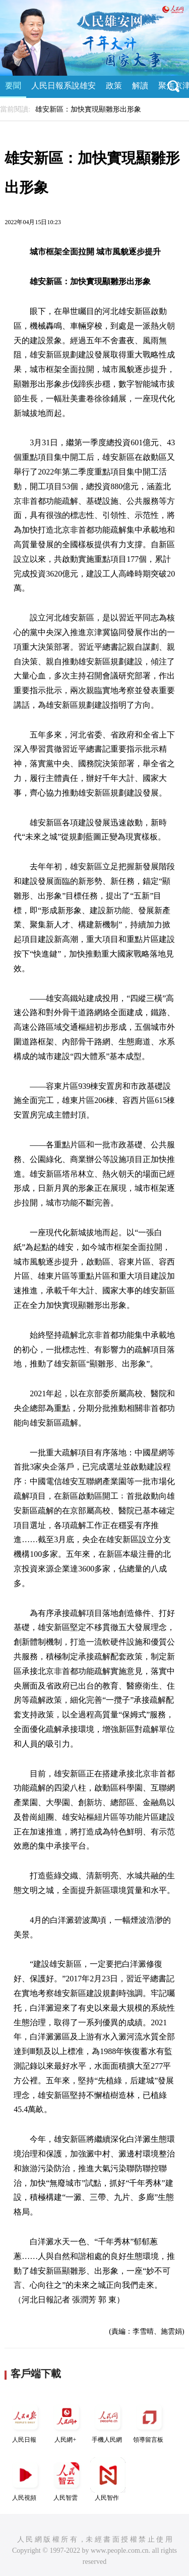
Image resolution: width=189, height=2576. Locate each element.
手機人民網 (107, 2421)
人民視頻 (25, 2479)
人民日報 (25, 2421)
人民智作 (107, 2479)
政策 (114, 85)
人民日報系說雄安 (63, 85)
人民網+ (66, 2421)
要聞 (13, 85)
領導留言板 (149, 2421)
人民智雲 (66, 2479)
